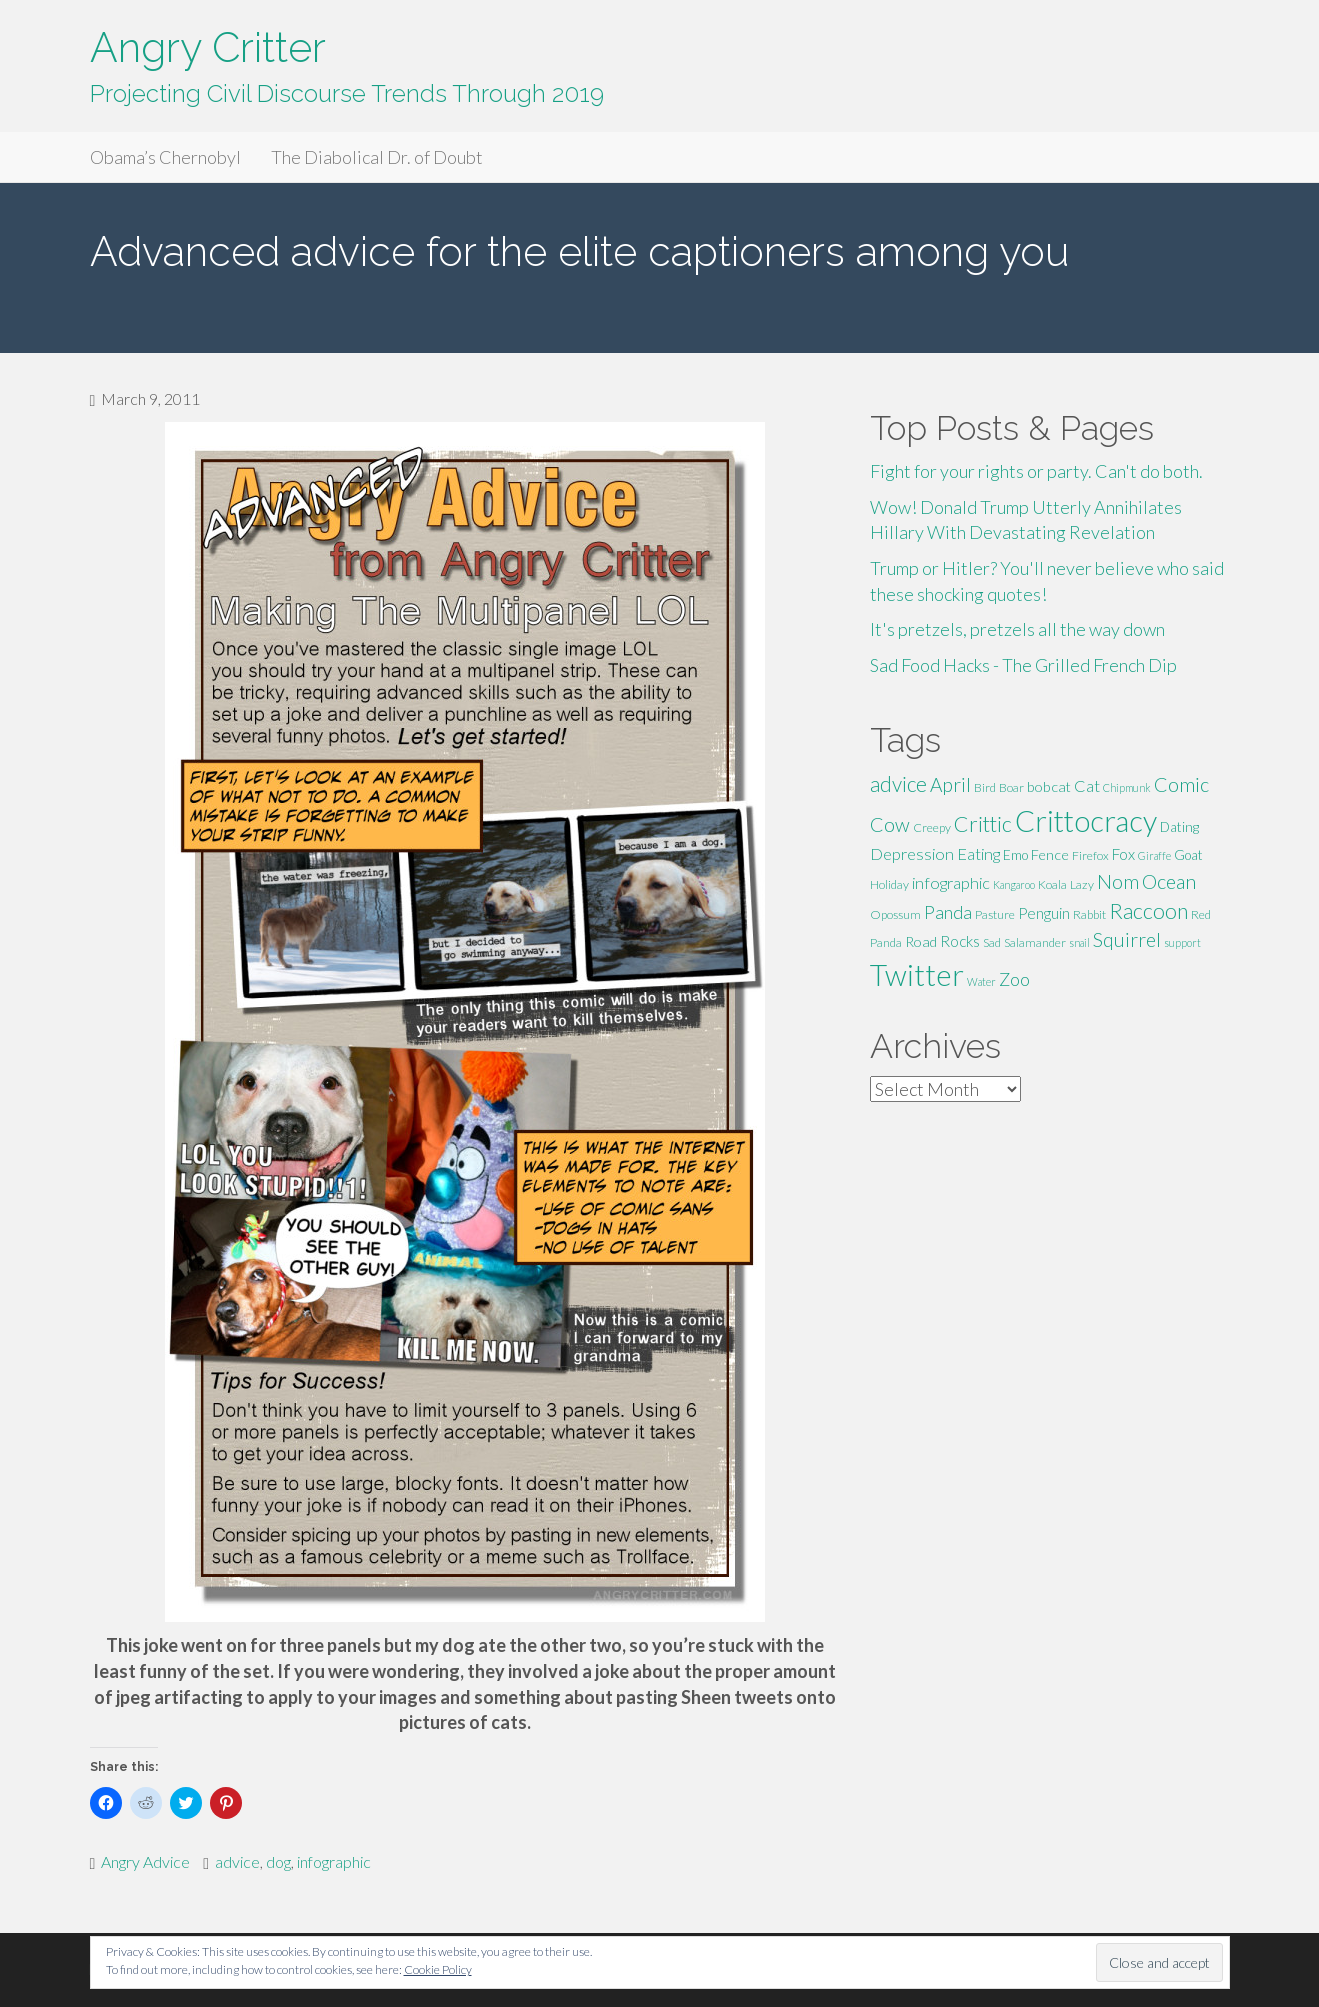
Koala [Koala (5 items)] (1052, 884)
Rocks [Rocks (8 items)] (960, 941)
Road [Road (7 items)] (921, 941)
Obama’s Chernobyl (165, 157)
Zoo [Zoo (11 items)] (1014, 979)
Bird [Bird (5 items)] (985, 787)
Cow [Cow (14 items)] (890, 824)
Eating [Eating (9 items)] (978, 853)
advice (237, 1861)
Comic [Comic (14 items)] (1181, 784)
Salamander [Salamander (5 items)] (1035, 942)
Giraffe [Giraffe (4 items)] (1154, 855)
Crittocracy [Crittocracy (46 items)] (1086, 820)
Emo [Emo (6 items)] (1015, 855)
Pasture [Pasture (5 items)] (995, 914)
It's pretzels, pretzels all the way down (1017, 629)
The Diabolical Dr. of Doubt (377, 157)
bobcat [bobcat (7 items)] (1049, 786)
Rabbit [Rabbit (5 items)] (1089, 914)
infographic (334, 1861)
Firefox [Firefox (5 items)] (1090, 855)
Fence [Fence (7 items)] (1050, 854)
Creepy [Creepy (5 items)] (932, 827)
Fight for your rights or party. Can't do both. (1036, 471)
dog (278, 1861)
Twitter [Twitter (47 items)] (917, 974)
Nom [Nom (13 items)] (1118, 881)
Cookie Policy (438, 1969)
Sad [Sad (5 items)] (992, 942)
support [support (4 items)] (1182, 942)
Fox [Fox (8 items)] (1123, 854)
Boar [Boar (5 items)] (1011, 787)
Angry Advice (145, 1861)
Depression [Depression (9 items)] (912, 853)
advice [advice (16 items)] (898, 784)
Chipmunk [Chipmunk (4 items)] (1127, 787)
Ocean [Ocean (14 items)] (1169, 881)
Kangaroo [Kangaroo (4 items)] (1014, 884)
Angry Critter (208, 47)
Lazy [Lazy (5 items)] (1082, 884)
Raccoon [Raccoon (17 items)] (1148, 911)
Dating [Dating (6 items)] (1179, 827)
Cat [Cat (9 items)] (1087, 785)
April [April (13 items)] (950, 784)
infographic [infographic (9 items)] (951, 882)
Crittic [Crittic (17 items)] (983, 824)
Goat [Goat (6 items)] (1188, 855)
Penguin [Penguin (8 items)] (1044, 913)
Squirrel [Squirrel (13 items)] (1127, 939)
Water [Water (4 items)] (981, 981)
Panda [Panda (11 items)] (948, 912)
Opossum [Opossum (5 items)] (895, 914)
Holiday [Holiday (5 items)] (889, 884)
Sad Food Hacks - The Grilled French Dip (1023, 665)
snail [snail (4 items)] (1079, 942)
